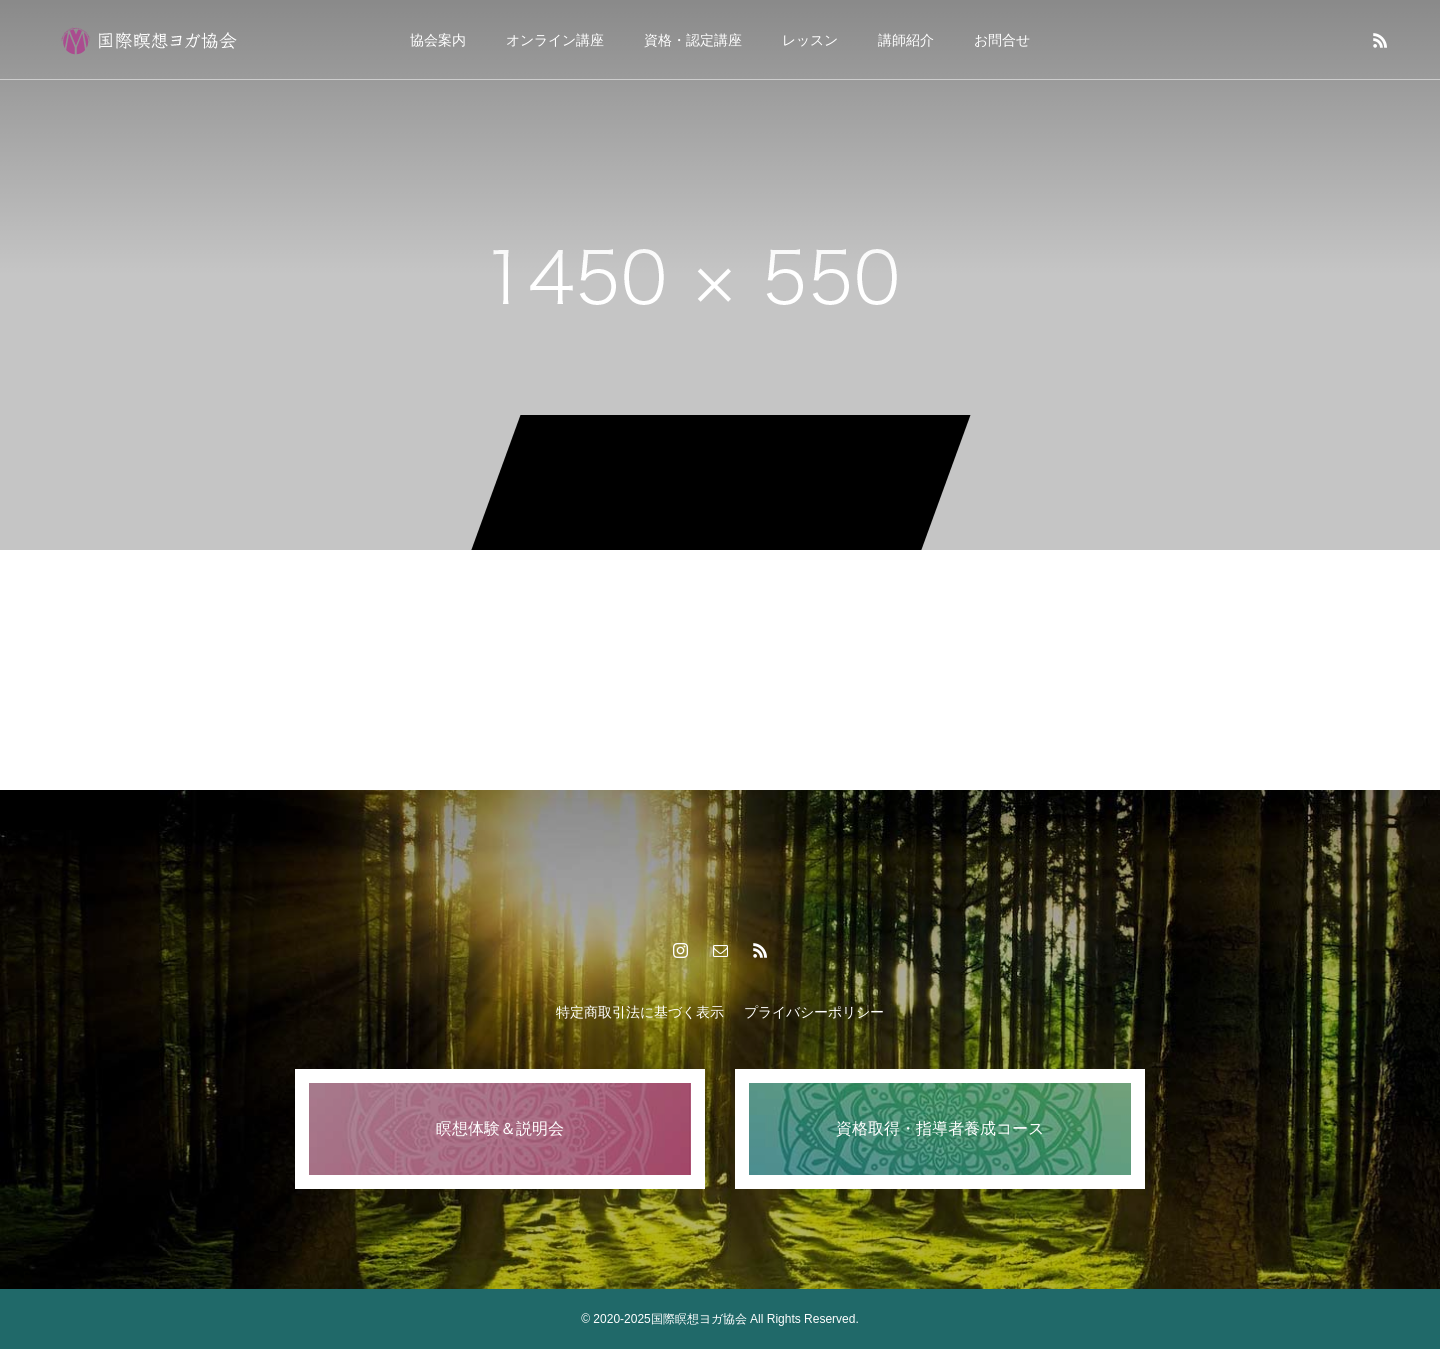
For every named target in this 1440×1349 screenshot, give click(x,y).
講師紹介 (906, 40)
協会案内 (438, 40)
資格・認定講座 (693, 40)
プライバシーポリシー (814, 1012)
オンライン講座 (555, 40)
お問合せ (1002, 40)
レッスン (810, 40)
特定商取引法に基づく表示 (640, 1012)
